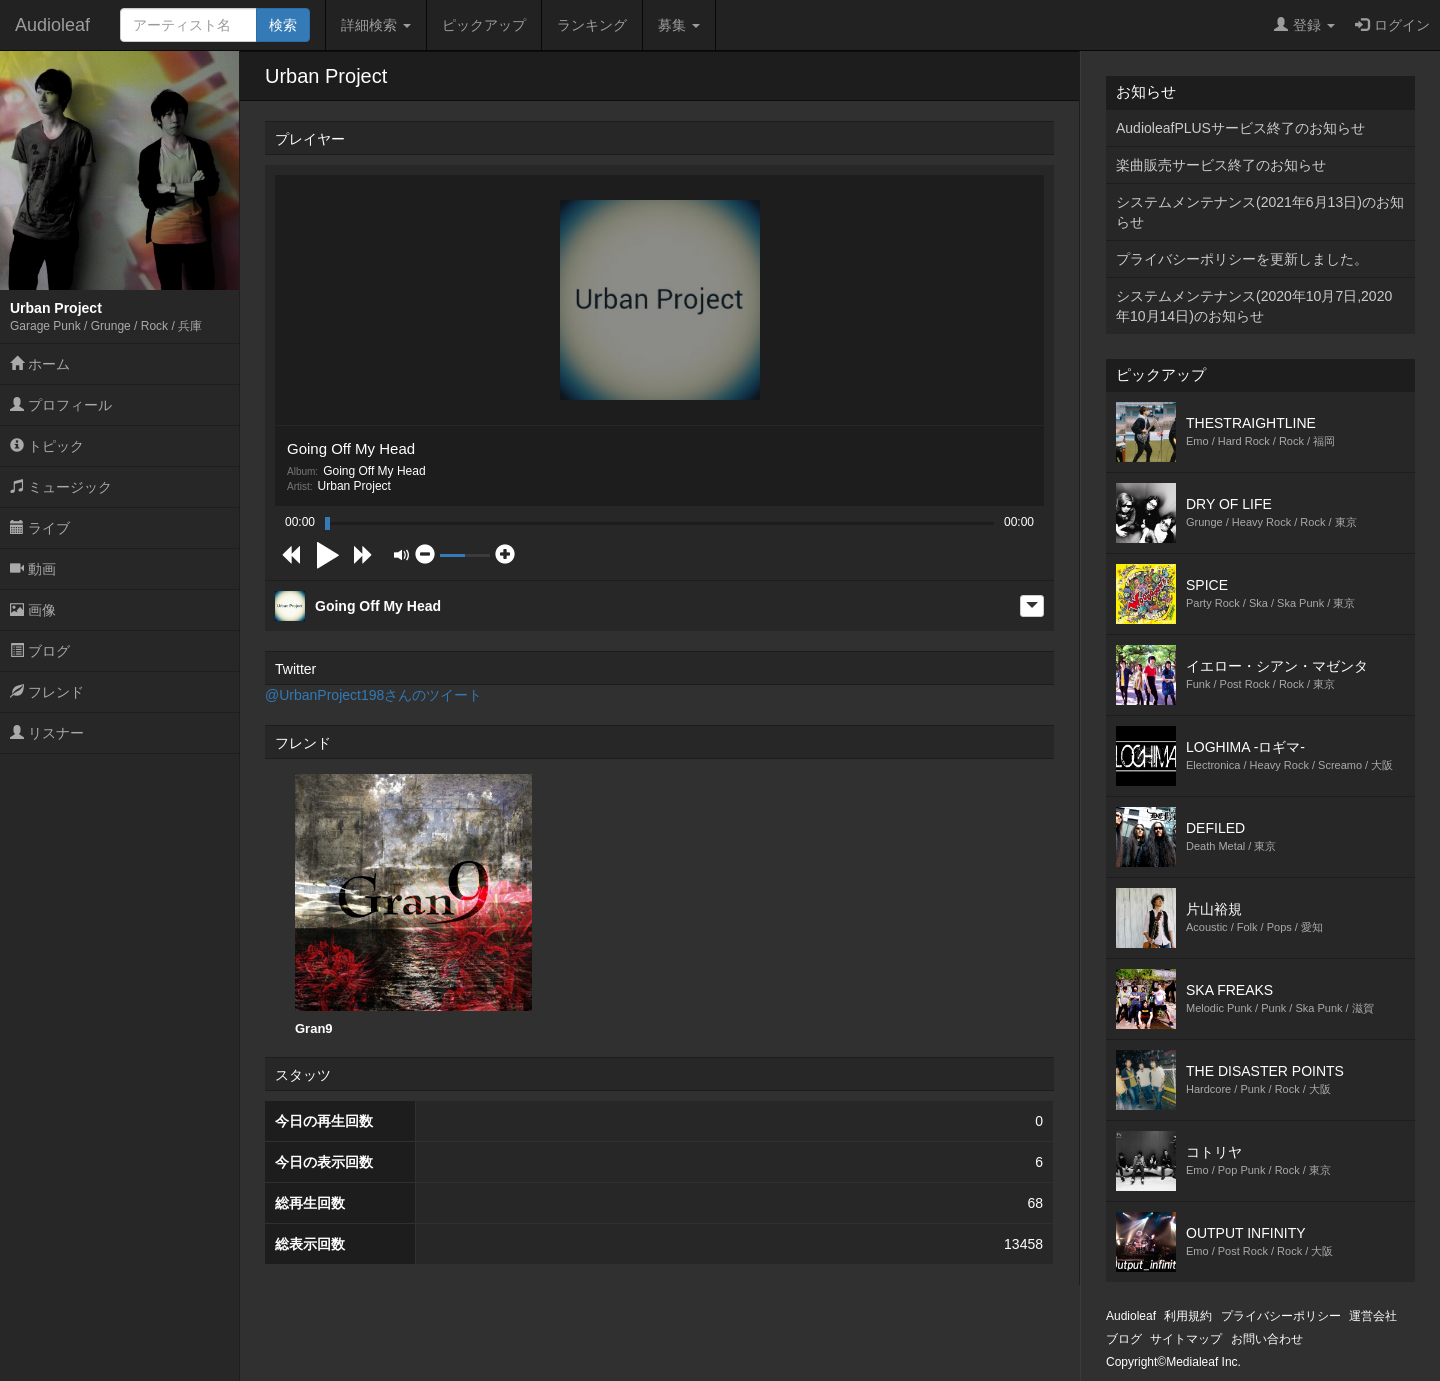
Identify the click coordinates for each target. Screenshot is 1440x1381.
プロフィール (61, 405)
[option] (413, 905)
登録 (1304, 25)
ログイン (1392, 25)
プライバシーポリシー (1281, 1316)
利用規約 (1188, 1316)
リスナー (47, 733)
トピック (47, 446)
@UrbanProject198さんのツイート (373, 695)
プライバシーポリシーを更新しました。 (1242, 259)
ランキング (592, 25)
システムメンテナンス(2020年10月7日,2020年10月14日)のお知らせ (1254, 306)
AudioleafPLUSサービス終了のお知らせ (1240, 128)
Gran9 (413, 905)
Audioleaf (52, 25)
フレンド (47, 692)
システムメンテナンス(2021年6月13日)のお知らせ (1260, 212)
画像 (33, 610)
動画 (33, 569)
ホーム (40, 364)
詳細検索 (376, 25)
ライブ (40, 528)
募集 (679, 25)
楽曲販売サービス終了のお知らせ (1221, 165)
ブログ (40, 651)
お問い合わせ (1267, 1339)
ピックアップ (484, 25)
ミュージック (61, 487)
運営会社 (1373, 1316)
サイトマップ (1186, 1339)
